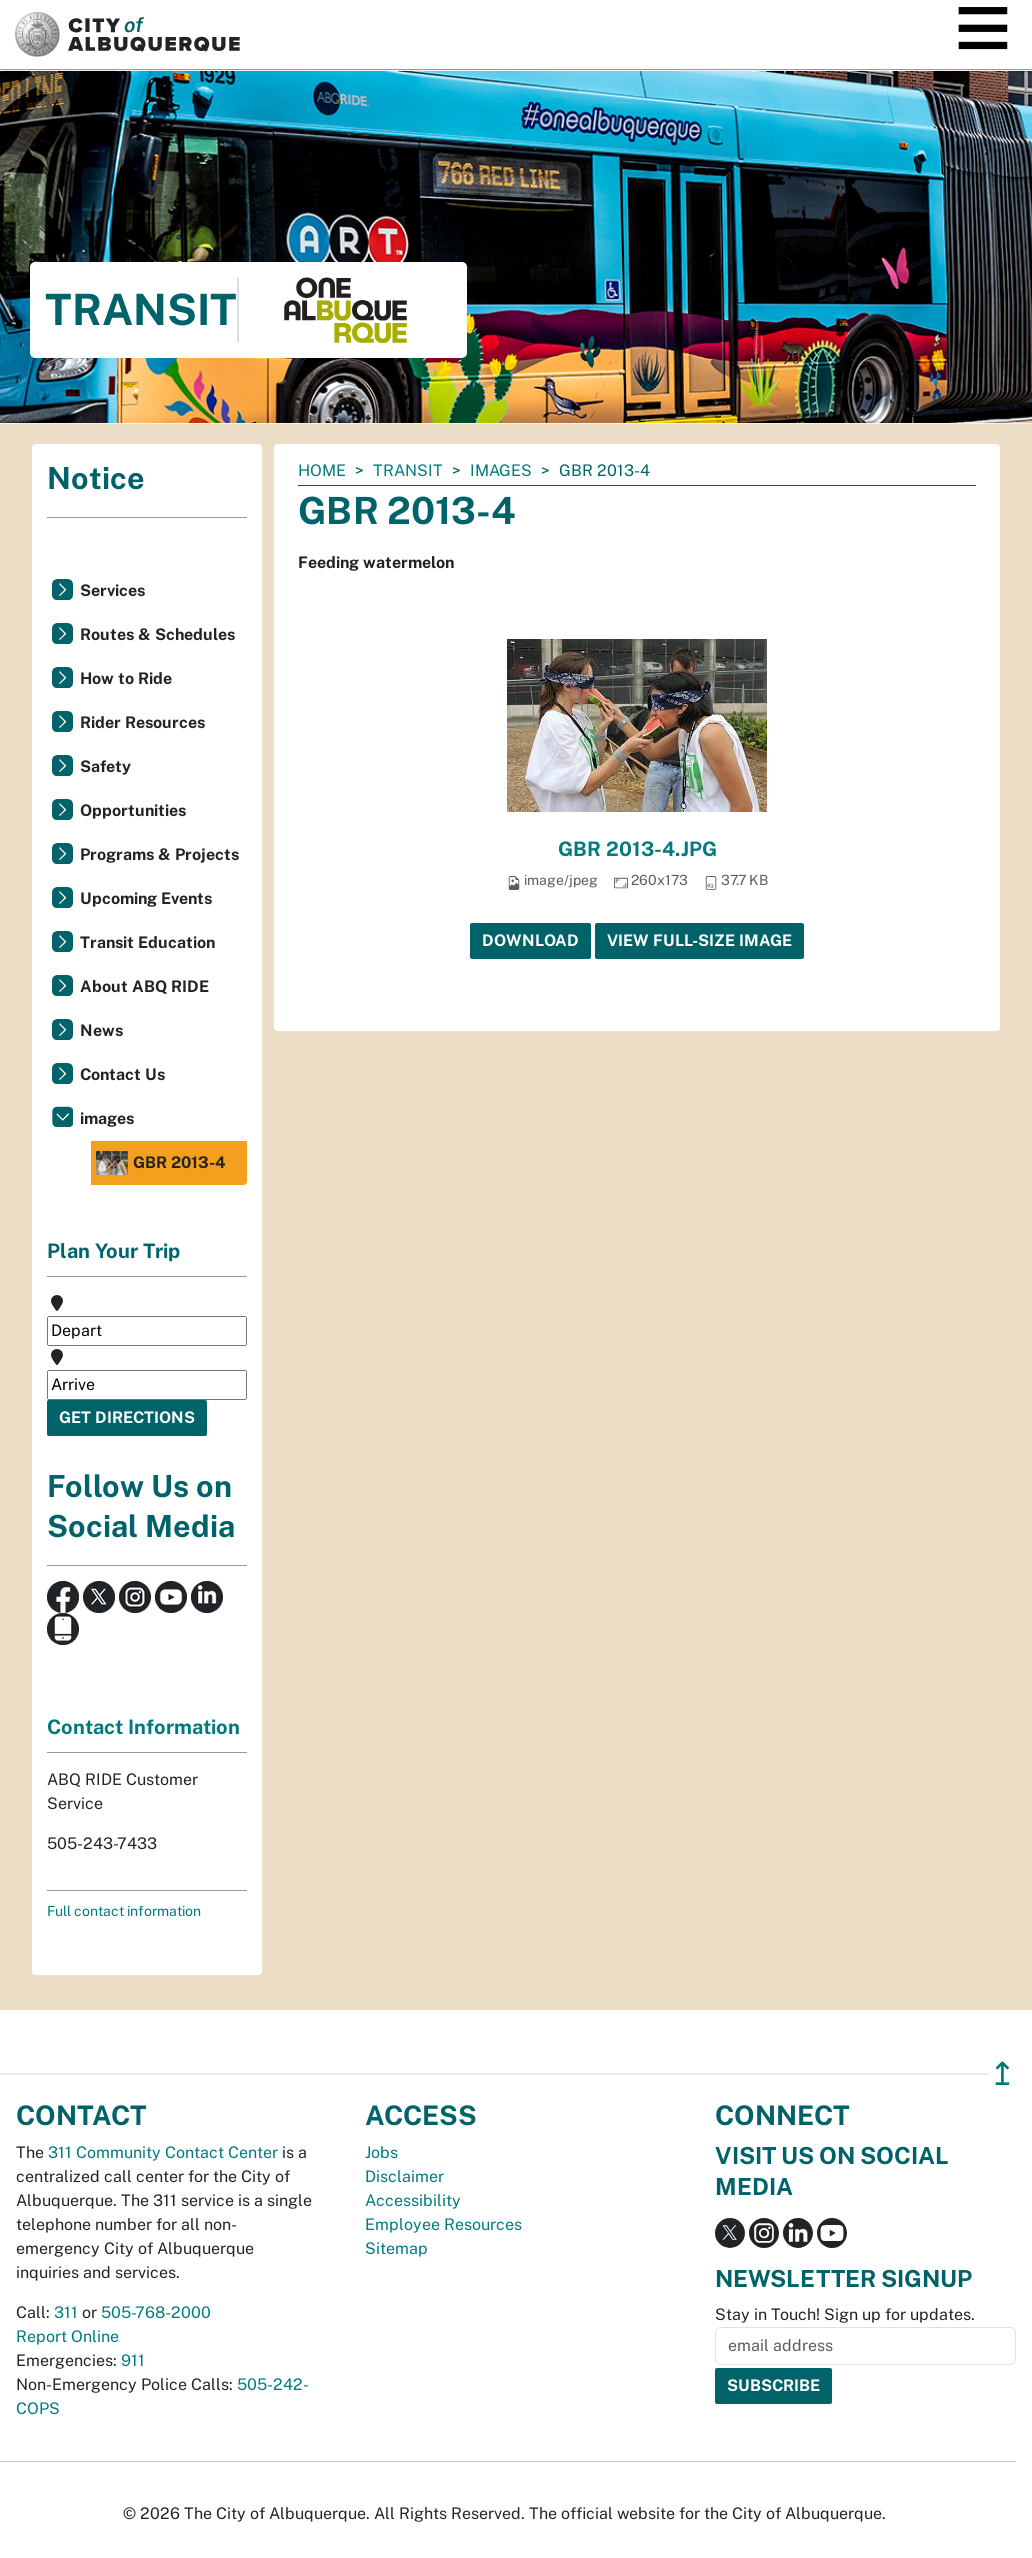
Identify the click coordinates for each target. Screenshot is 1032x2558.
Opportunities (133, 810)
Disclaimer (404, 2176)
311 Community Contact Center (163, 2152)
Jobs (381, 2152)
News (101, 1030)
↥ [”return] (1002, 2073)
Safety (105, 766)
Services (112, 590)
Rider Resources (142, 722)
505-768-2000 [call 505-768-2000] (156, 2312)
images (501, 470)
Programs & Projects (159, 854)
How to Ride (126, 678)
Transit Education (147, 942)
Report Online (67, 2336)
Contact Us (122, 1074)
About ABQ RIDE (144, 986)
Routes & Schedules (157, 634)
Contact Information (143, 1727)
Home (322, 470)
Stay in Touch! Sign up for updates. (845, 2314)
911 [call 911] (133, 2360)
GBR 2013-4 (161, 1163)
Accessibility (413, 2200)
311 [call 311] (66, 2312)
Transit (408, 470)
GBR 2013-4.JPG (637, 849)
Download (530, 940)
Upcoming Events (146, 898)
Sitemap (396, 2248)
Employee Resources (443, 2224)
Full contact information (124, 1911)
